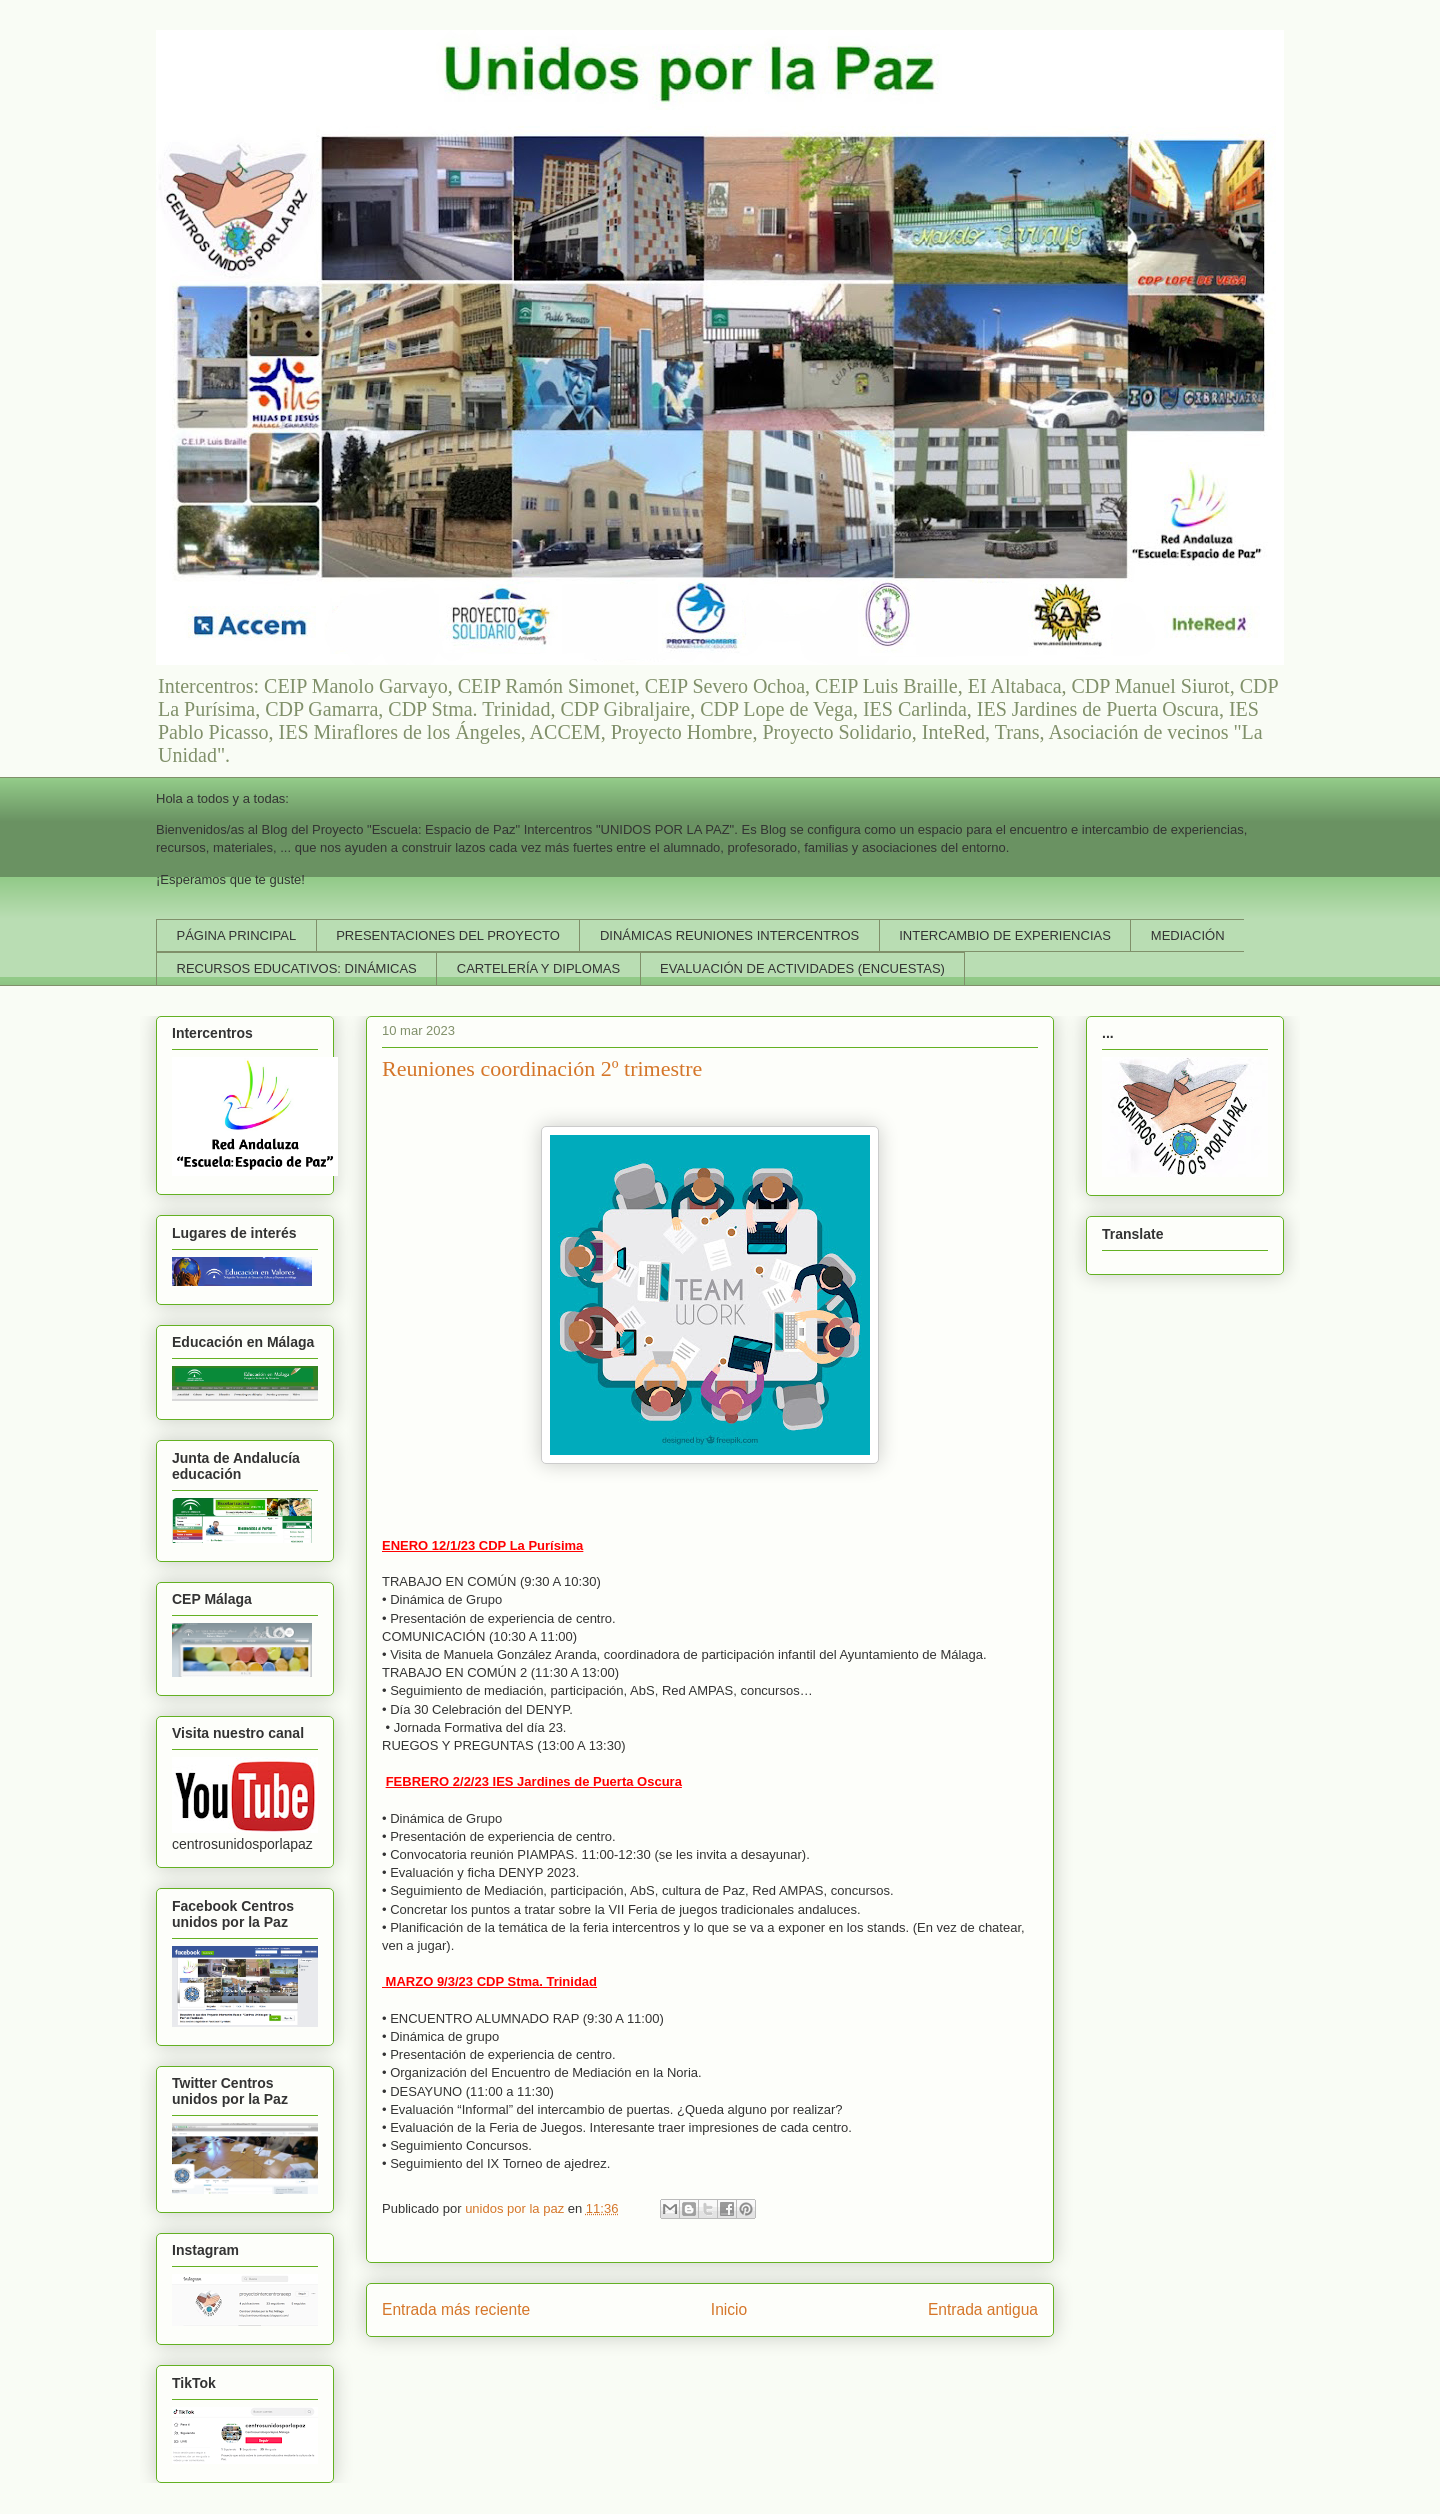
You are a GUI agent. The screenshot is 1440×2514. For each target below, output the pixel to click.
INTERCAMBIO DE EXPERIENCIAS (1005, 935)
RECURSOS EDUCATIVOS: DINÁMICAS (297, 968)
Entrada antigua (983, 2309)
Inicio (729, 2309)
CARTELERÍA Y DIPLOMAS (538, 968)
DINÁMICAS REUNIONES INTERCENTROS (729, 935)
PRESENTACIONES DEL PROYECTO (448, 935)
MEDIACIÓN (1188, 935)
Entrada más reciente (456, 2309)
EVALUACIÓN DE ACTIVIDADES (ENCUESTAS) (802, 968)
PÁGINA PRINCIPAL (237, 935)
